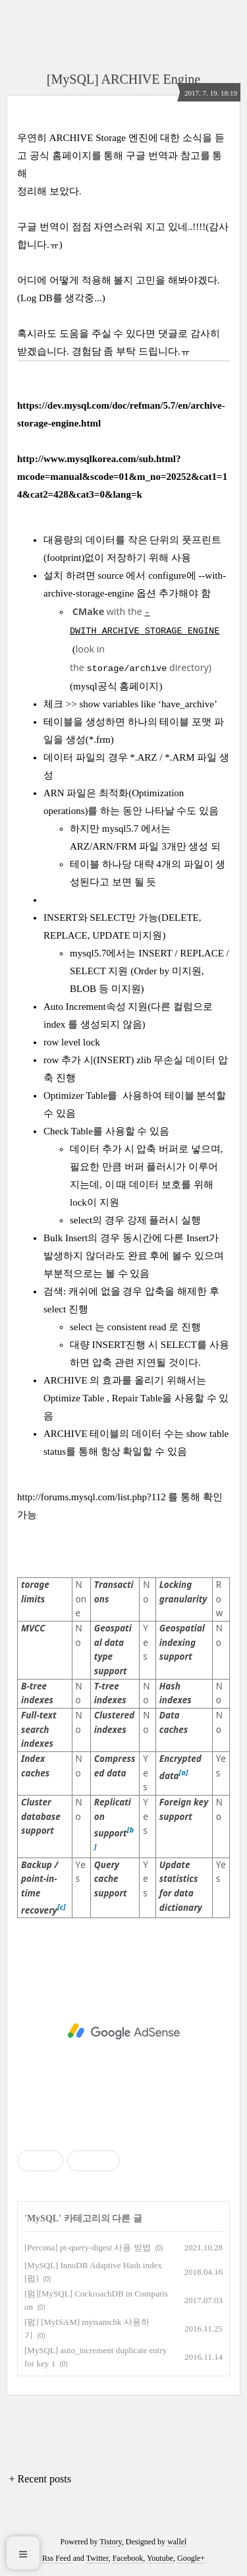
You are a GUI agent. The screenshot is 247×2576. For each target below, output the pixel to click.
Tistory (110, 2541)
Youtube (160, 2558)
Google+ (191, 2558)
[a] (183, 1772)
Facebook (128, 2558)
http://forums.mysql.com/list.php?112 (91, 1497)
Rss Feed (56, 2558)
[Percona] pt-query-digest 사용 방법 (87, 2247)
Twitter (97, 2558)
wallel (176, 2541)
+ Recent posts (40, 2478)
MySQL (43, 2218)
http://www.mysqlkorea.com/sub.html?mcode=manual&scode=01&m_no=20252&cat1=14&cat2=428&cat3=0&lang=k (122, 477)
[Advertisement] (123, 2031)
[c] (61, 1907)
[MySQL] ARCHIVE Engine (123, 79)
